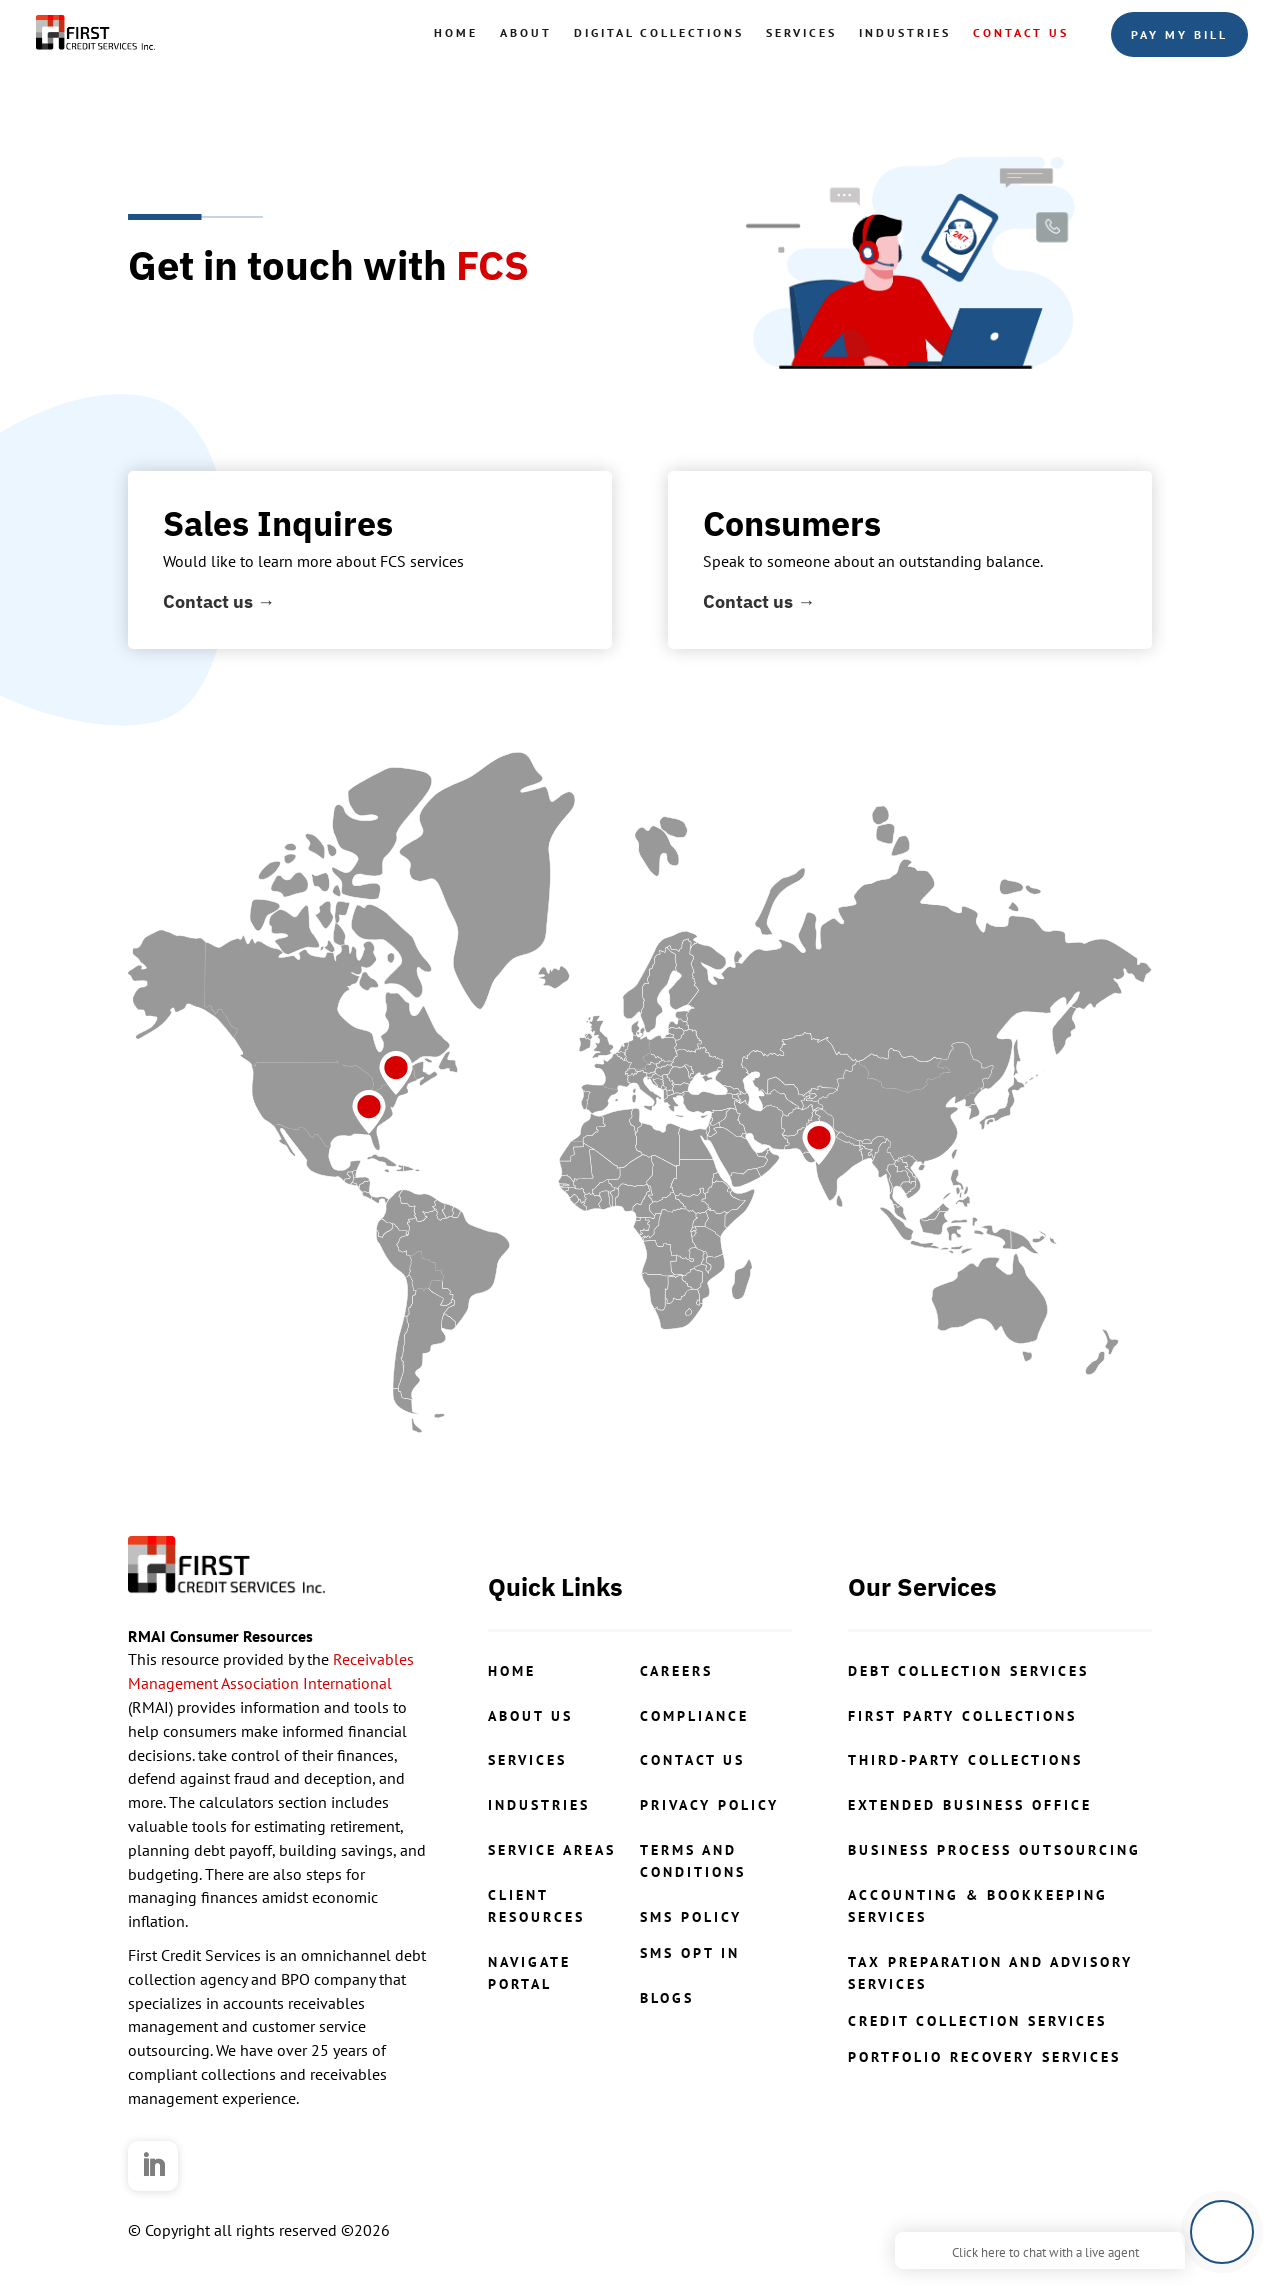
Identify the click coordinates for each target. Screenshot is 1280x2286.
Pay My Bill (1179, 34)
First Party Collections (962, 1716)
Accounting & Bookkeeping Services (978, 1906)
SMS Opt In (690, 1953)
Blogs (667, 1998)
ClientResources (536, 1906)
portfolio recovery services (984, 2057)
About (526, 32)
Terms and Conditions (693, 1861)
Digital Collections (659, 32)
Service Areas (552, 1850)
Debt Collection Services (968, 1671)
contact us (692, 1760)
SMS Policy (691, 1917)
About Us (530, 1716)
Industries (905, 32)
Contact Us (1021, 32)
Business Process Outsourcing (994, 1850)
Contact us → (219, 601)
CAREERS (676, 1671)
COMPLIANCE (694, 1716)
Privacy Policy (709, 1805)
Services (801, 32)
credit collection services (977, 2021)
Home (456, 32)
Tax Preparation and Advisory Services (990, 1973)
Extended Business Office (970, 1805)
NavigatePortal (529, 1973)
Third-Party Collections (965, 1760)
